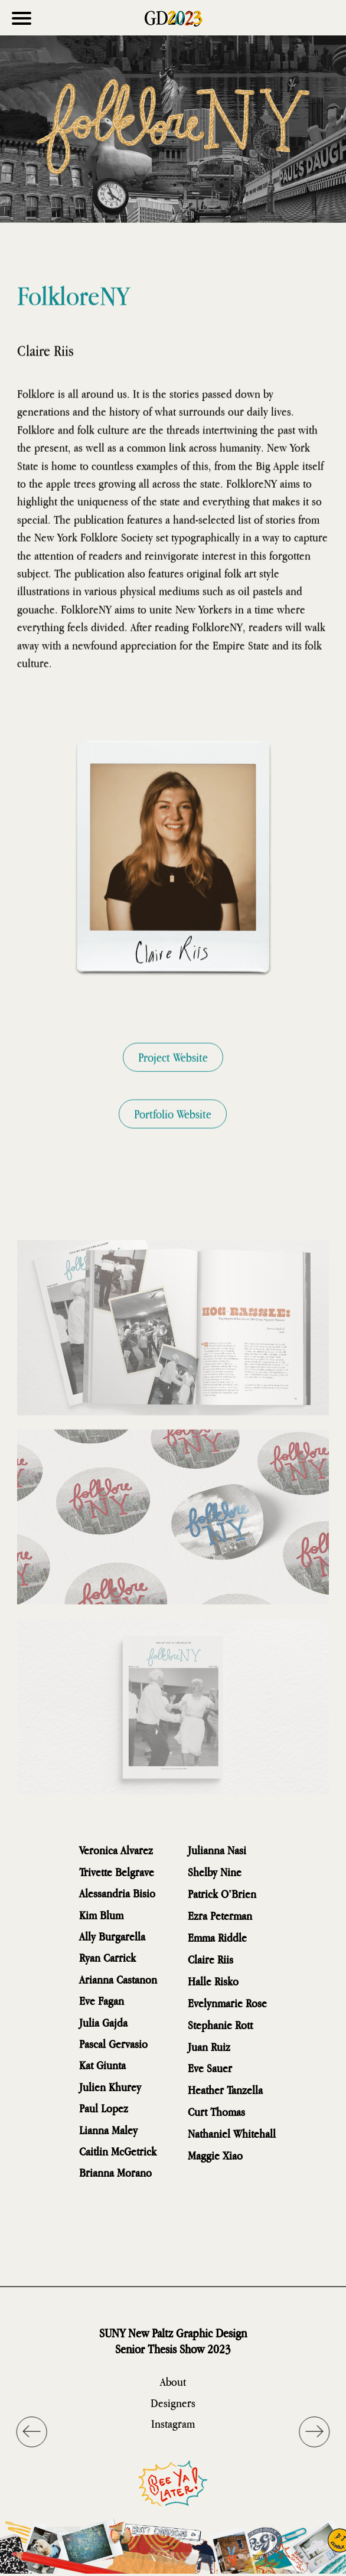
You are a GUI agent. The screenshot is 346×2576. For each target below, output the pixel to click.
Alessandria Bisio (117, 1893)
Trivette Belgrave (116, 1871)
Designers (173, 2402)
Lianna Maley (108, 2129)
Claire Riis (210, 1959)
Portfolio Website (172, 1134)
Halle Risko (213, 1981)
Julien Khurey (110, 2086)
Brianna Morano (115, 2172)
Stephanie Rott (220, 2024)
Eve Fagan (101, 2000)
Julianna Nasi (217, 1850)
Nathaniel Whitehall (232, 2133)
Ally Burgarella (112, 1936)
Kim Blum (101, 1914)
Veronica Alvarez (116, 1850)
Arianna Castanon (118, 1979)
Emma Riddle (217, 1937)
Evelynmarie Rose (227, 2002)
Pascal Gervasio (113, 2043)
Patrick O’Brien (222, 1893)
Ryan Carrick (107, 1957)
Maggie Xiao (215, 2155)
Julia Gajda (103, 2022)
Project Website (173, 1077)
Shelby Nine (214, 1871)
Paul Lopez (103, 2108)
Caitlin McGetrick (117, 2151)
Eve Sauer (210, 2067)
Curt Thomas (216, 2111)
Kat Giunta (102, 2064)
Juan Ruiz (209, 2046)
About (173, 2381)
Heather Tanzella (225, 2089)
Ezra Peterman (220, 1915)
